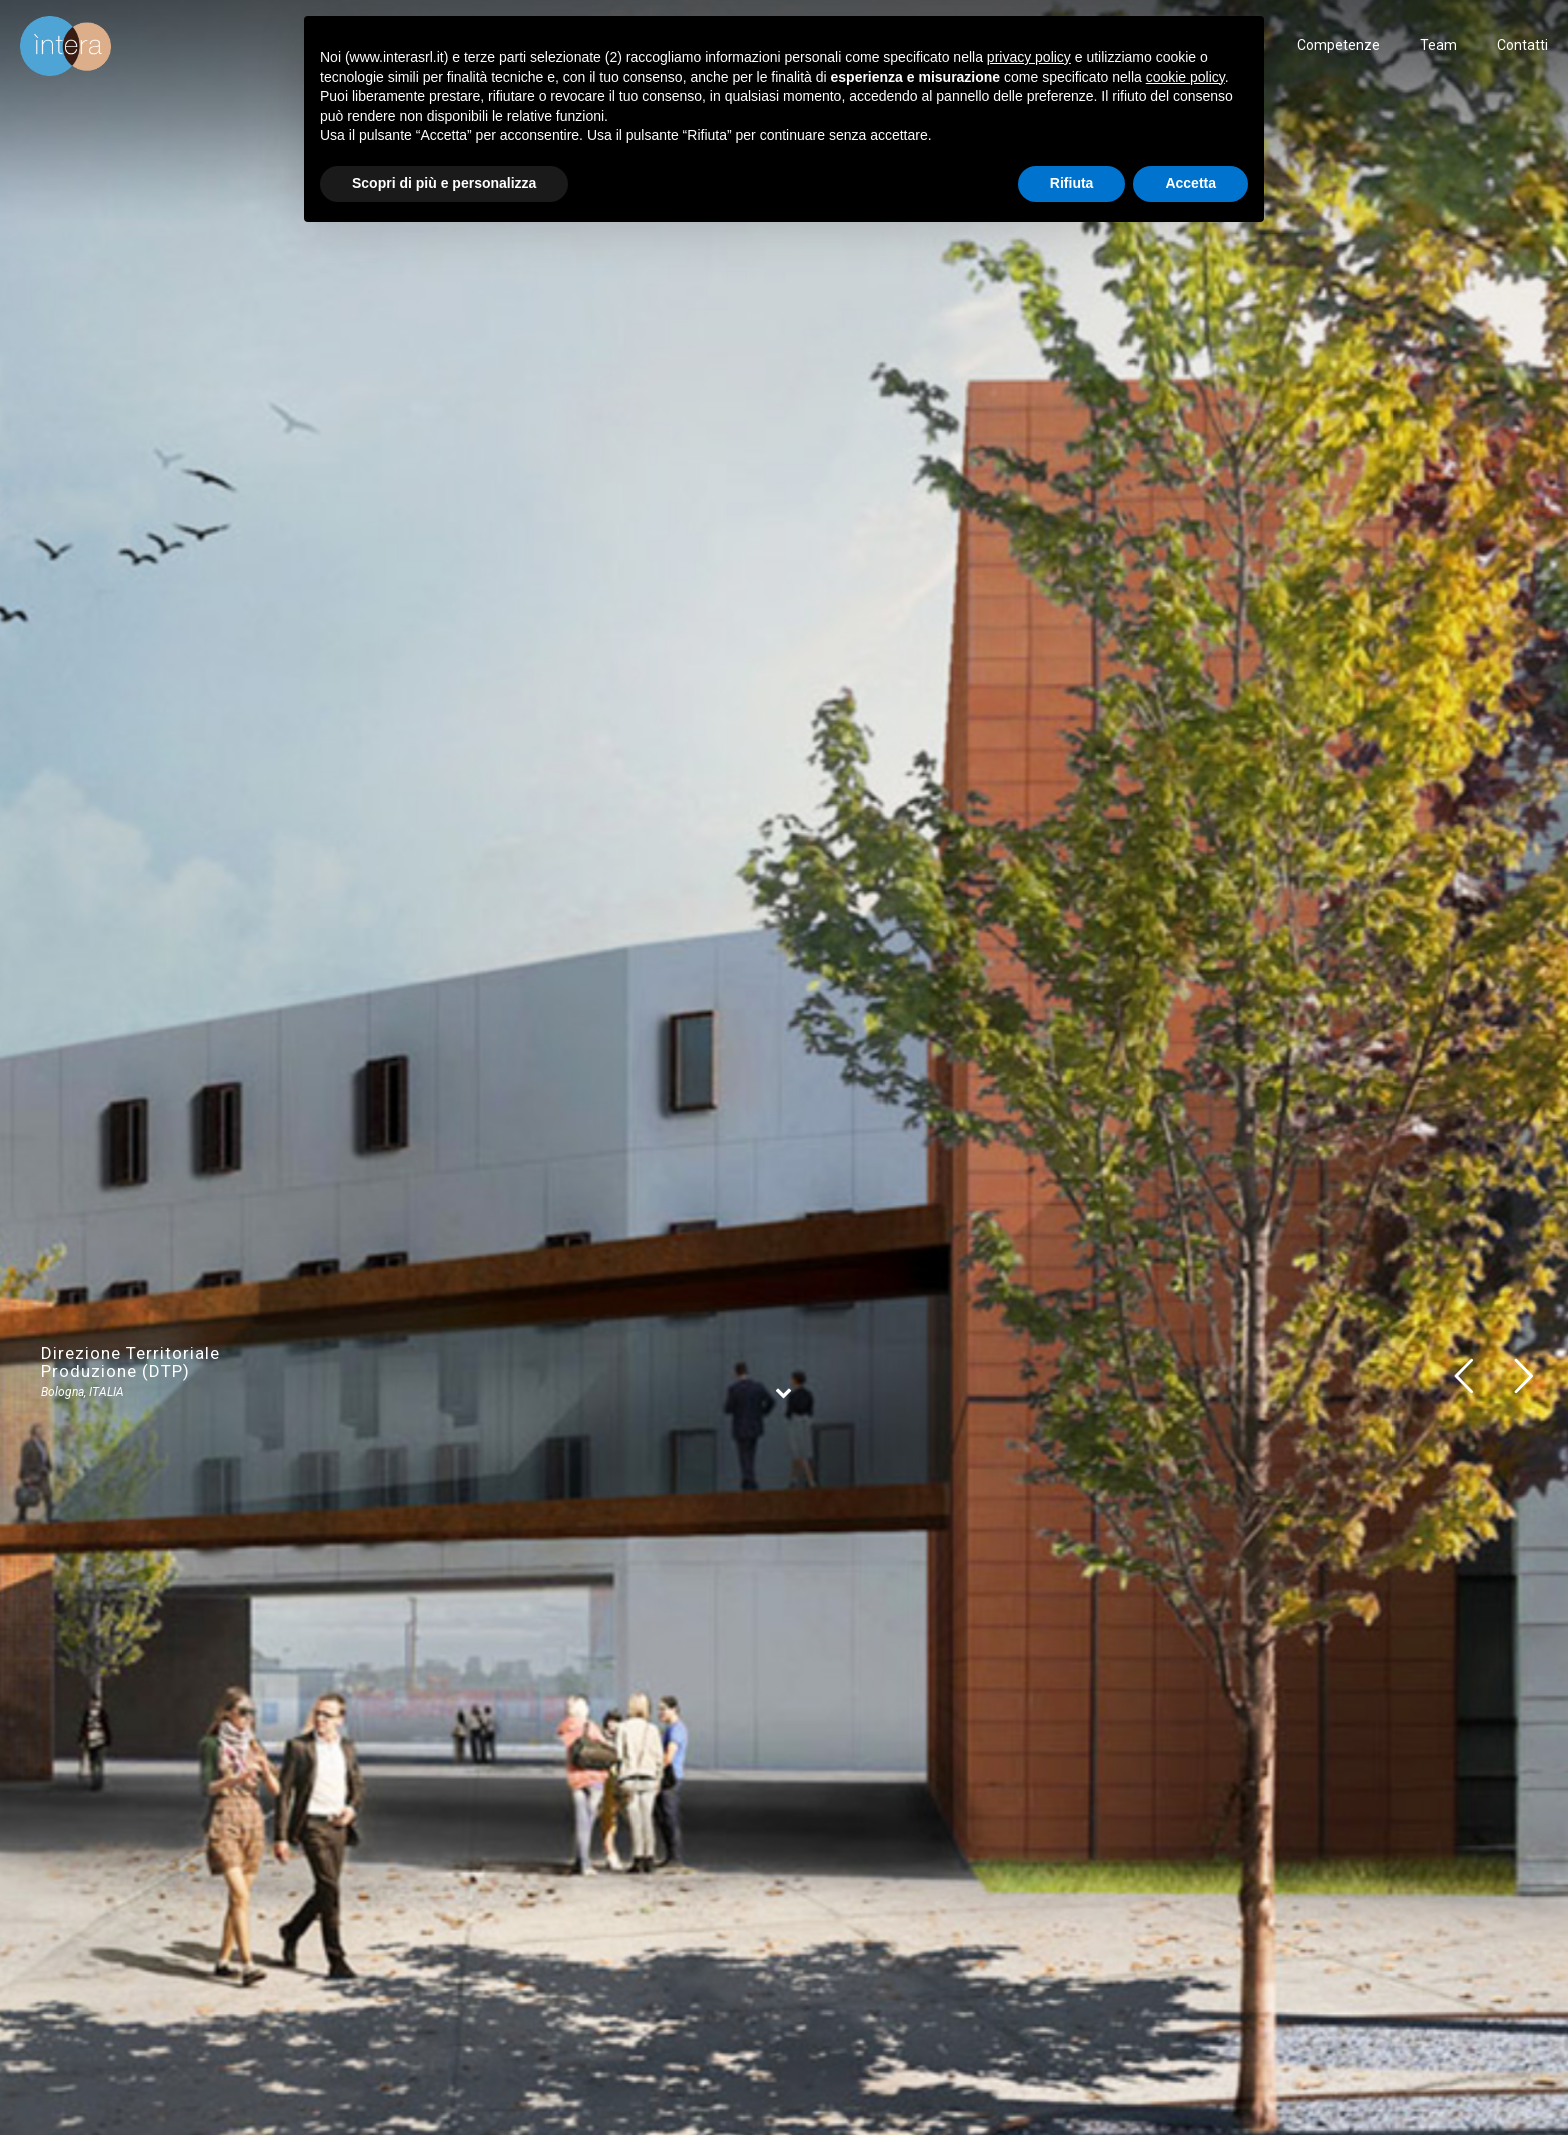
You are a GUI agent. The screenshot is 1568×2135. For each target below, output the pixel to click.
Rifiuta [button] (1072, 183)
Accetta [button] (1190, 183)
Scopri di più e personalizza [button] (444, 183)
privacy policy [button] (1029, 57)
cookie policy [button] (1185, 77)
